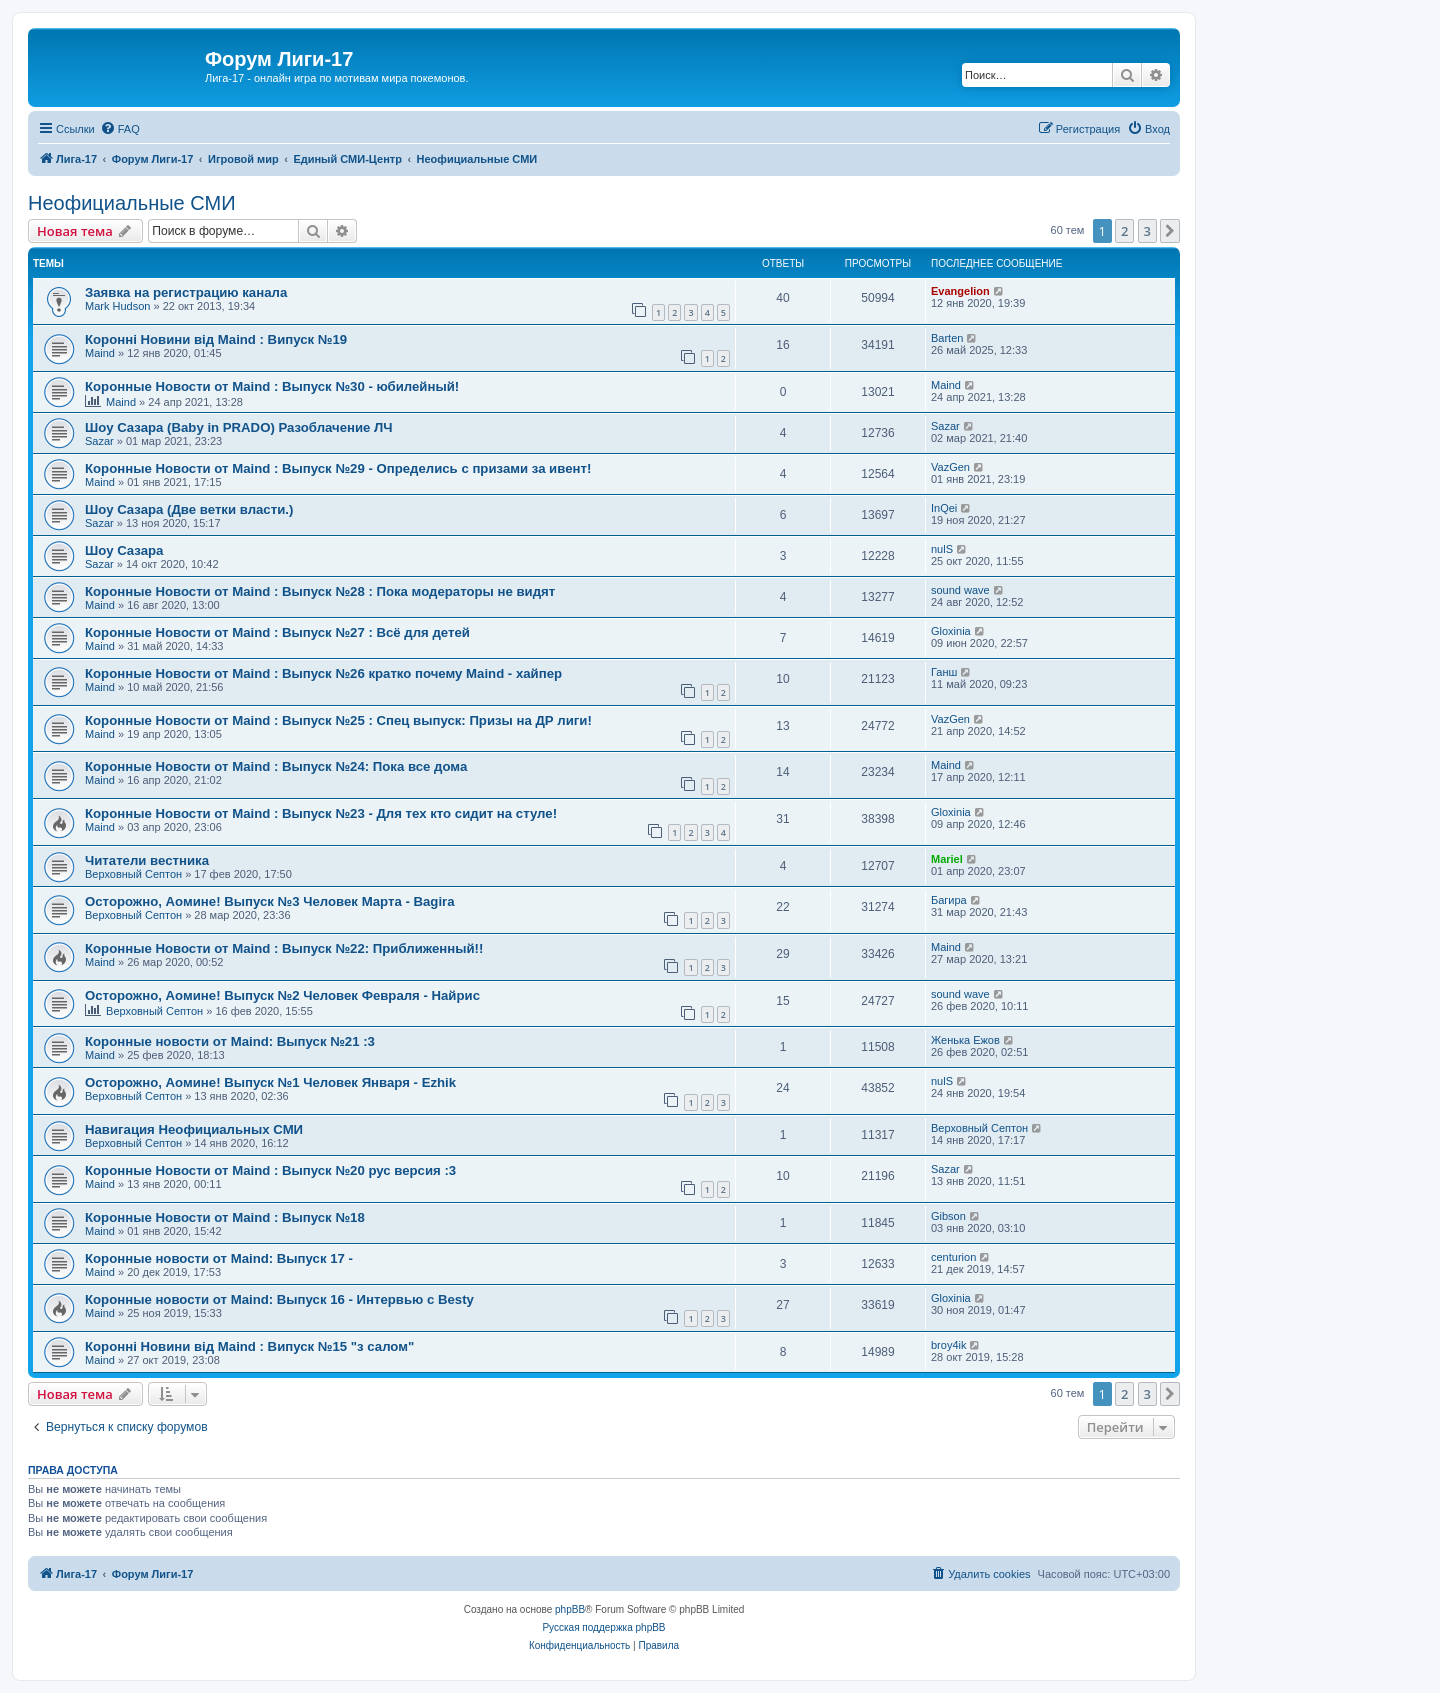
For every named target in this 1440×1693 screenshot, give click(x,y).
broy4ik (948, 1345)
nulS (942, 549)
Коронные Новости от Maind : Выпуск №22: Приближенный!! (284, 948)
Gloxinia (951, 631)
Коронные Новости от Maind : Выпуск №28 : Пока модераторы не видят (320, 591)
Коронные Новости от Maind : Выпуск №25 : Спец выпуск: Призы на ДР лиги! (338, 720)
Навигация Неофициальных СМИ (194, 1129)
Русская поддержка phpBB (603, 1627)
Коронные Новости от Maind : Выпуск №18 (225, 1217)
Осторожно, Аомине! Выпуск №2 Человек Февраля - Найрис (282, 995)
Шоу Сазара (124, 550)
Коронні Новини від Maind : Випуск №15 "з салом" (249, 1346)
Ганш (944, 672)
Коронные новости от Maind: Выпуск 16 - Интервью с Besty (279, 1299)
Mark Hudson (117, 306)
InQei (944, 508)
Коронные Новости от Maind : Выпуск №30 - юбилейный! (272, 386)
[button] (1170, 231)
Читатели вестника (147, 860)
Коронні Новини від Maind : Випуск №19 (216, 339)
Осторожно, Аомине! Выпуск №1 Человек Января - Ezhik (270, 1082)
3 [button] (1147, 231)
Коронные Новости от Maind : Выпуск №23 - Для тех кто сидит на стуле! (321, 813)
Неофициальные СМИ (132, 203)
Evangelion (960, 291)
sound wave (960, 590)
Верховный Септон (133, 874)
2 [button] (1124, 231)
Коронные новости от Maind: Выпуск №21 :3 (230, 1041)
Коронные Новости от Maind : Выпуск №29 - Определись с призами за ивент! (338, 468)
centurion (953, 1257)
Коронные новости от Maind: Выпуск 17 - (219, 1258)
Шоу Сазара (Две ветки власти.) (189, 509)
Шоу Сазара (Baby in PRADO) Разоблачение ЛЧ (239, 427)
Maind (100, 353)
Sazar (99, 441)
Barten (947, 338)
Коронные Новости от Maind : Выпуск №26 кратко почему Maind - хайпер (323, 673)
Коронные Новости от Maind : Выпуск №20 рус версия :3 (270, 1170)
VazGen (950, 467)
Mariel (947, 859)
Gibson (948, 1216)
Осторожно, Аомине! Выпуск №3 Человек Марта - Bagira (270, 901)
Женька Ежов (965, 1040)
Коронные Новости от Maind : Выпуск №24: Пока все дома (276, 766)
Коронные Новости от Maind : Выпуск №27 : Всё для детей (277, 632)
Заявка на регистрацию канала (186, 292)
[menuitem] (120, 129)
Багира (949, 900)
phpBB (570, 1609)
